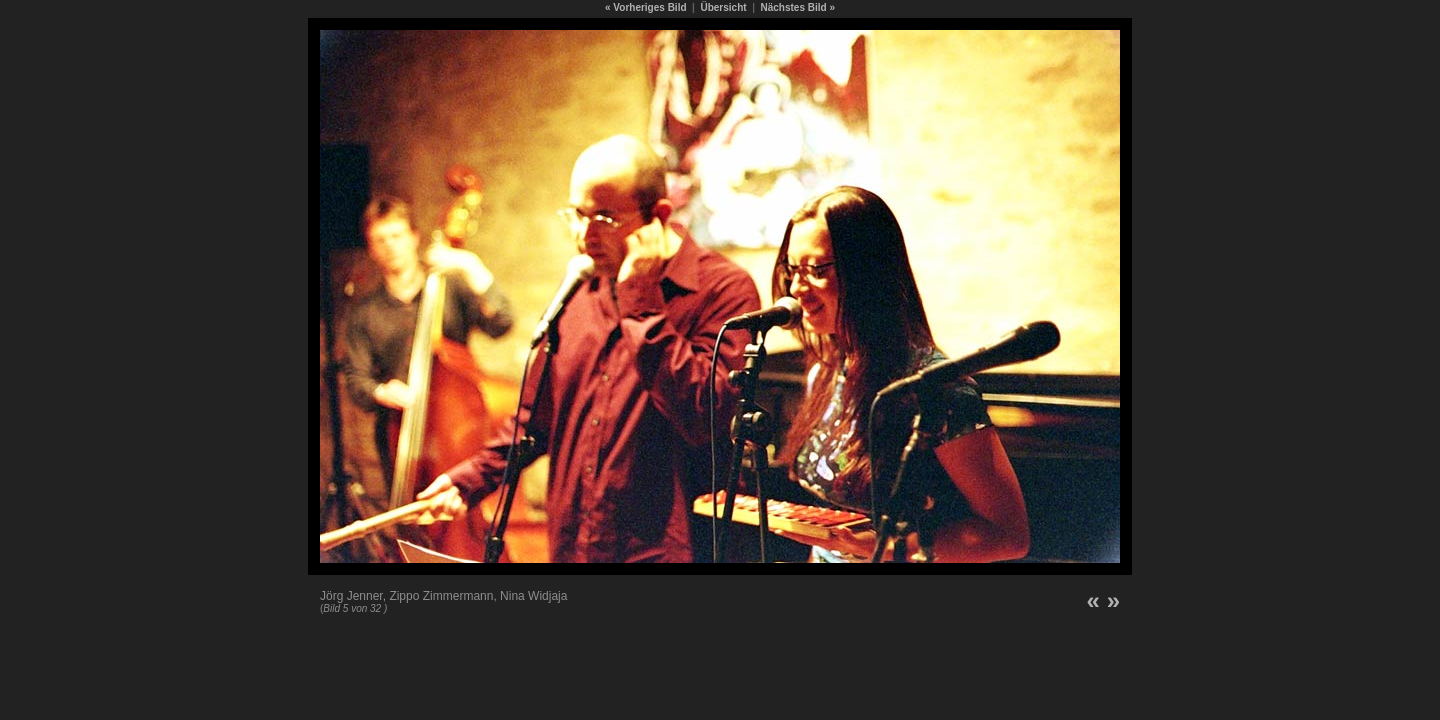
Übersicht (723, 7)
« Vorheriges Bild (646, 7)
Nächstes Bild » (798, 7)
